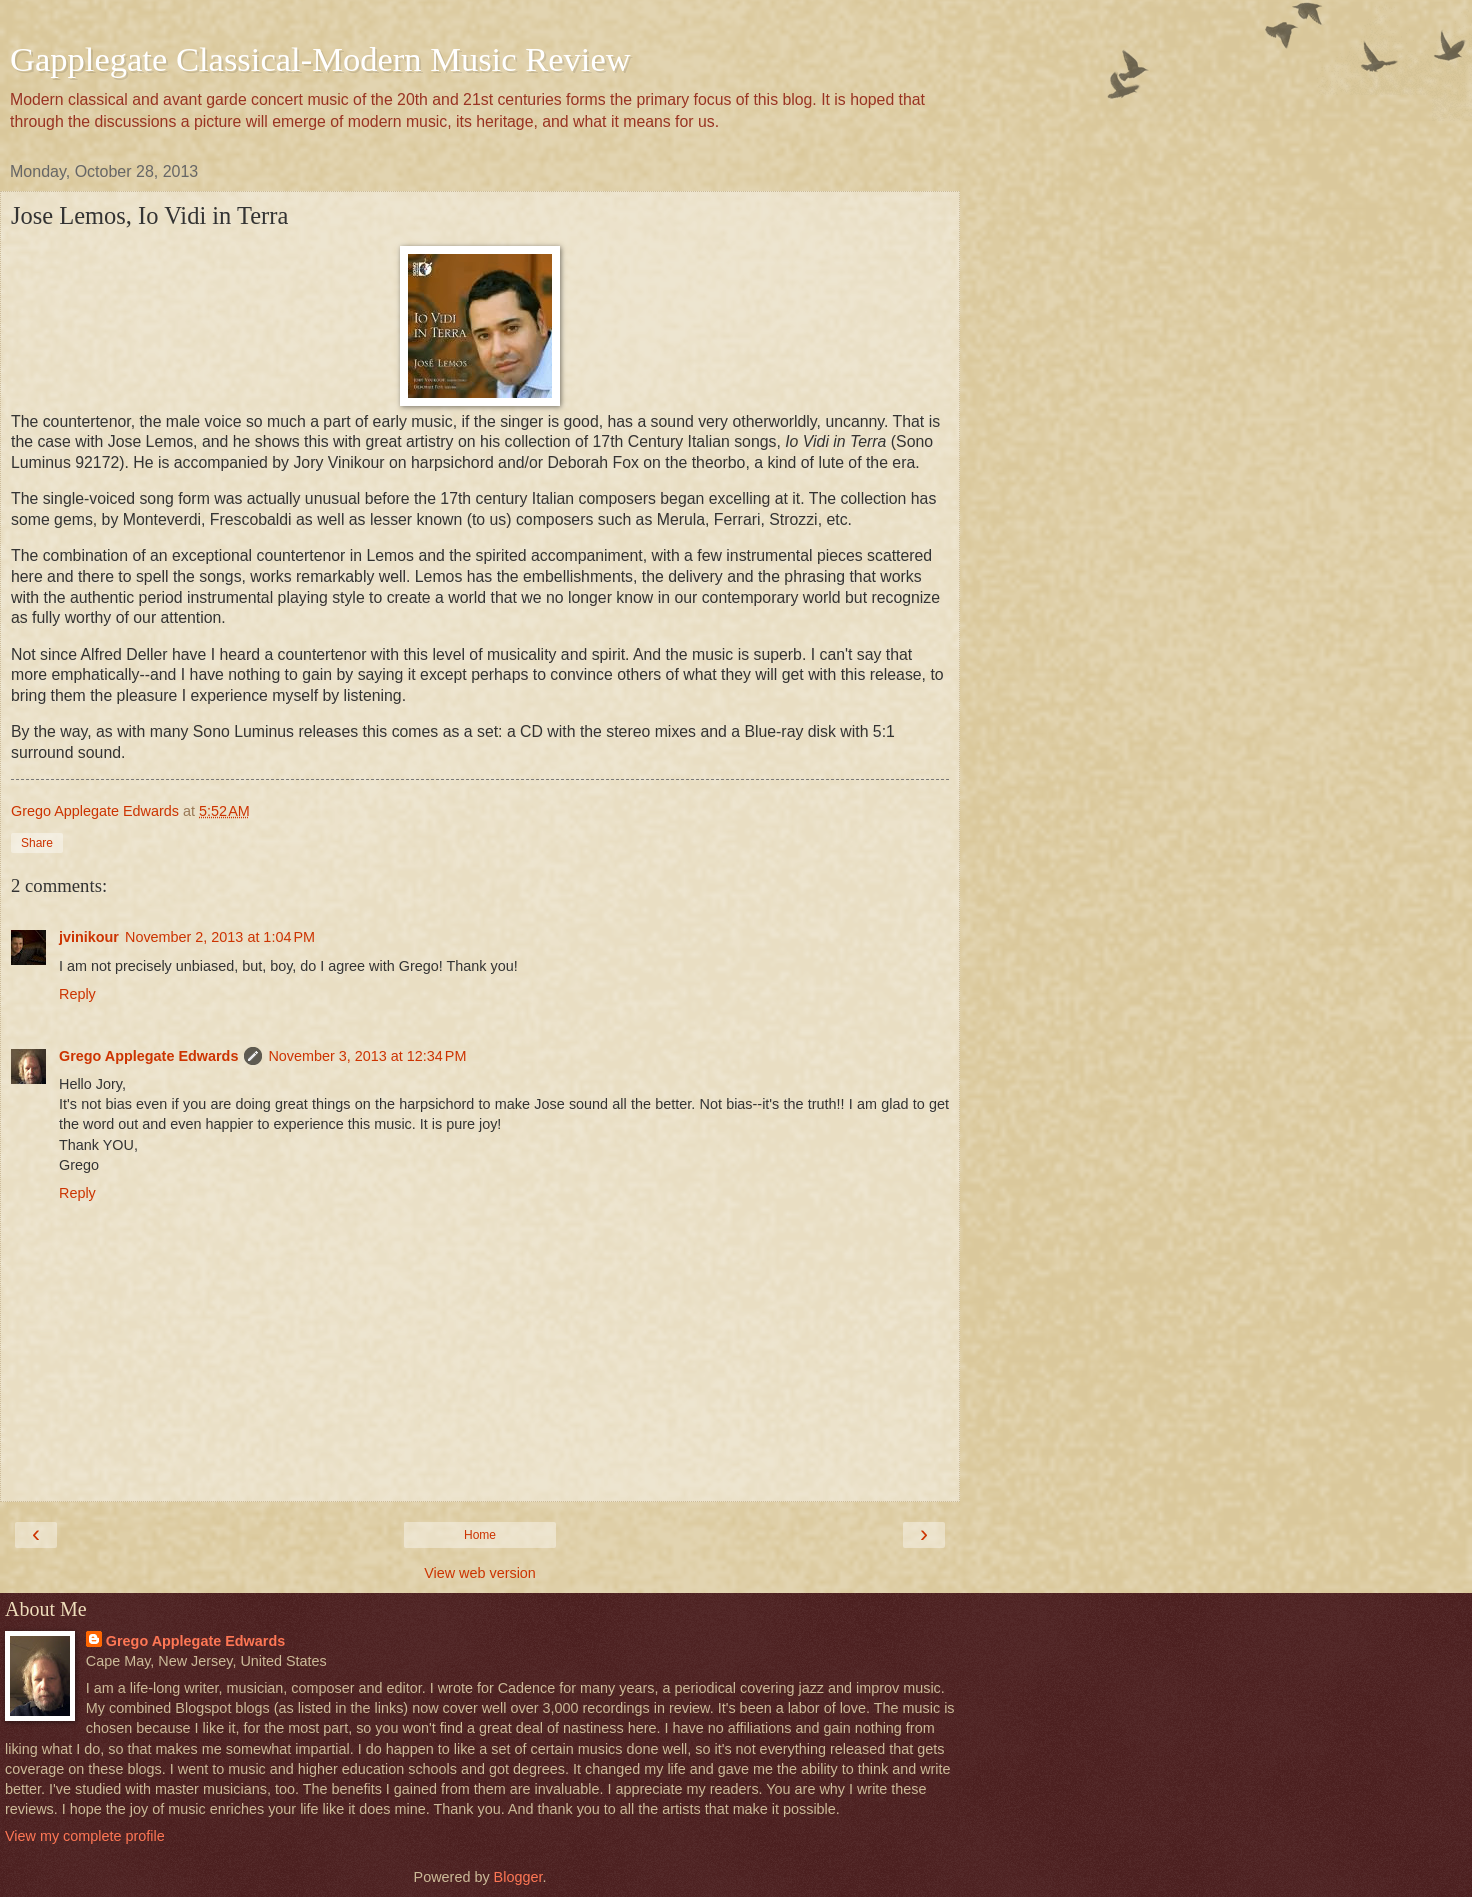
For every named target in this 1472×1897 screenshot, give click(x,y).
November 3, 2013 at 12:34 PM (367, 1056)
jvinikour (89, 937)
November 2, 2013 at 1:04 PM (220, 937)
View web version (480, 1573)
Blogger (518, 1877)
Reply (77, 994)
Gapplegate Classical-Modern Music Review (320, 59)
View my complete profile (85, 1836)
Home (480, 1535)
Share (37, 843)
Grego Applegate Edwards (148, 1056)
